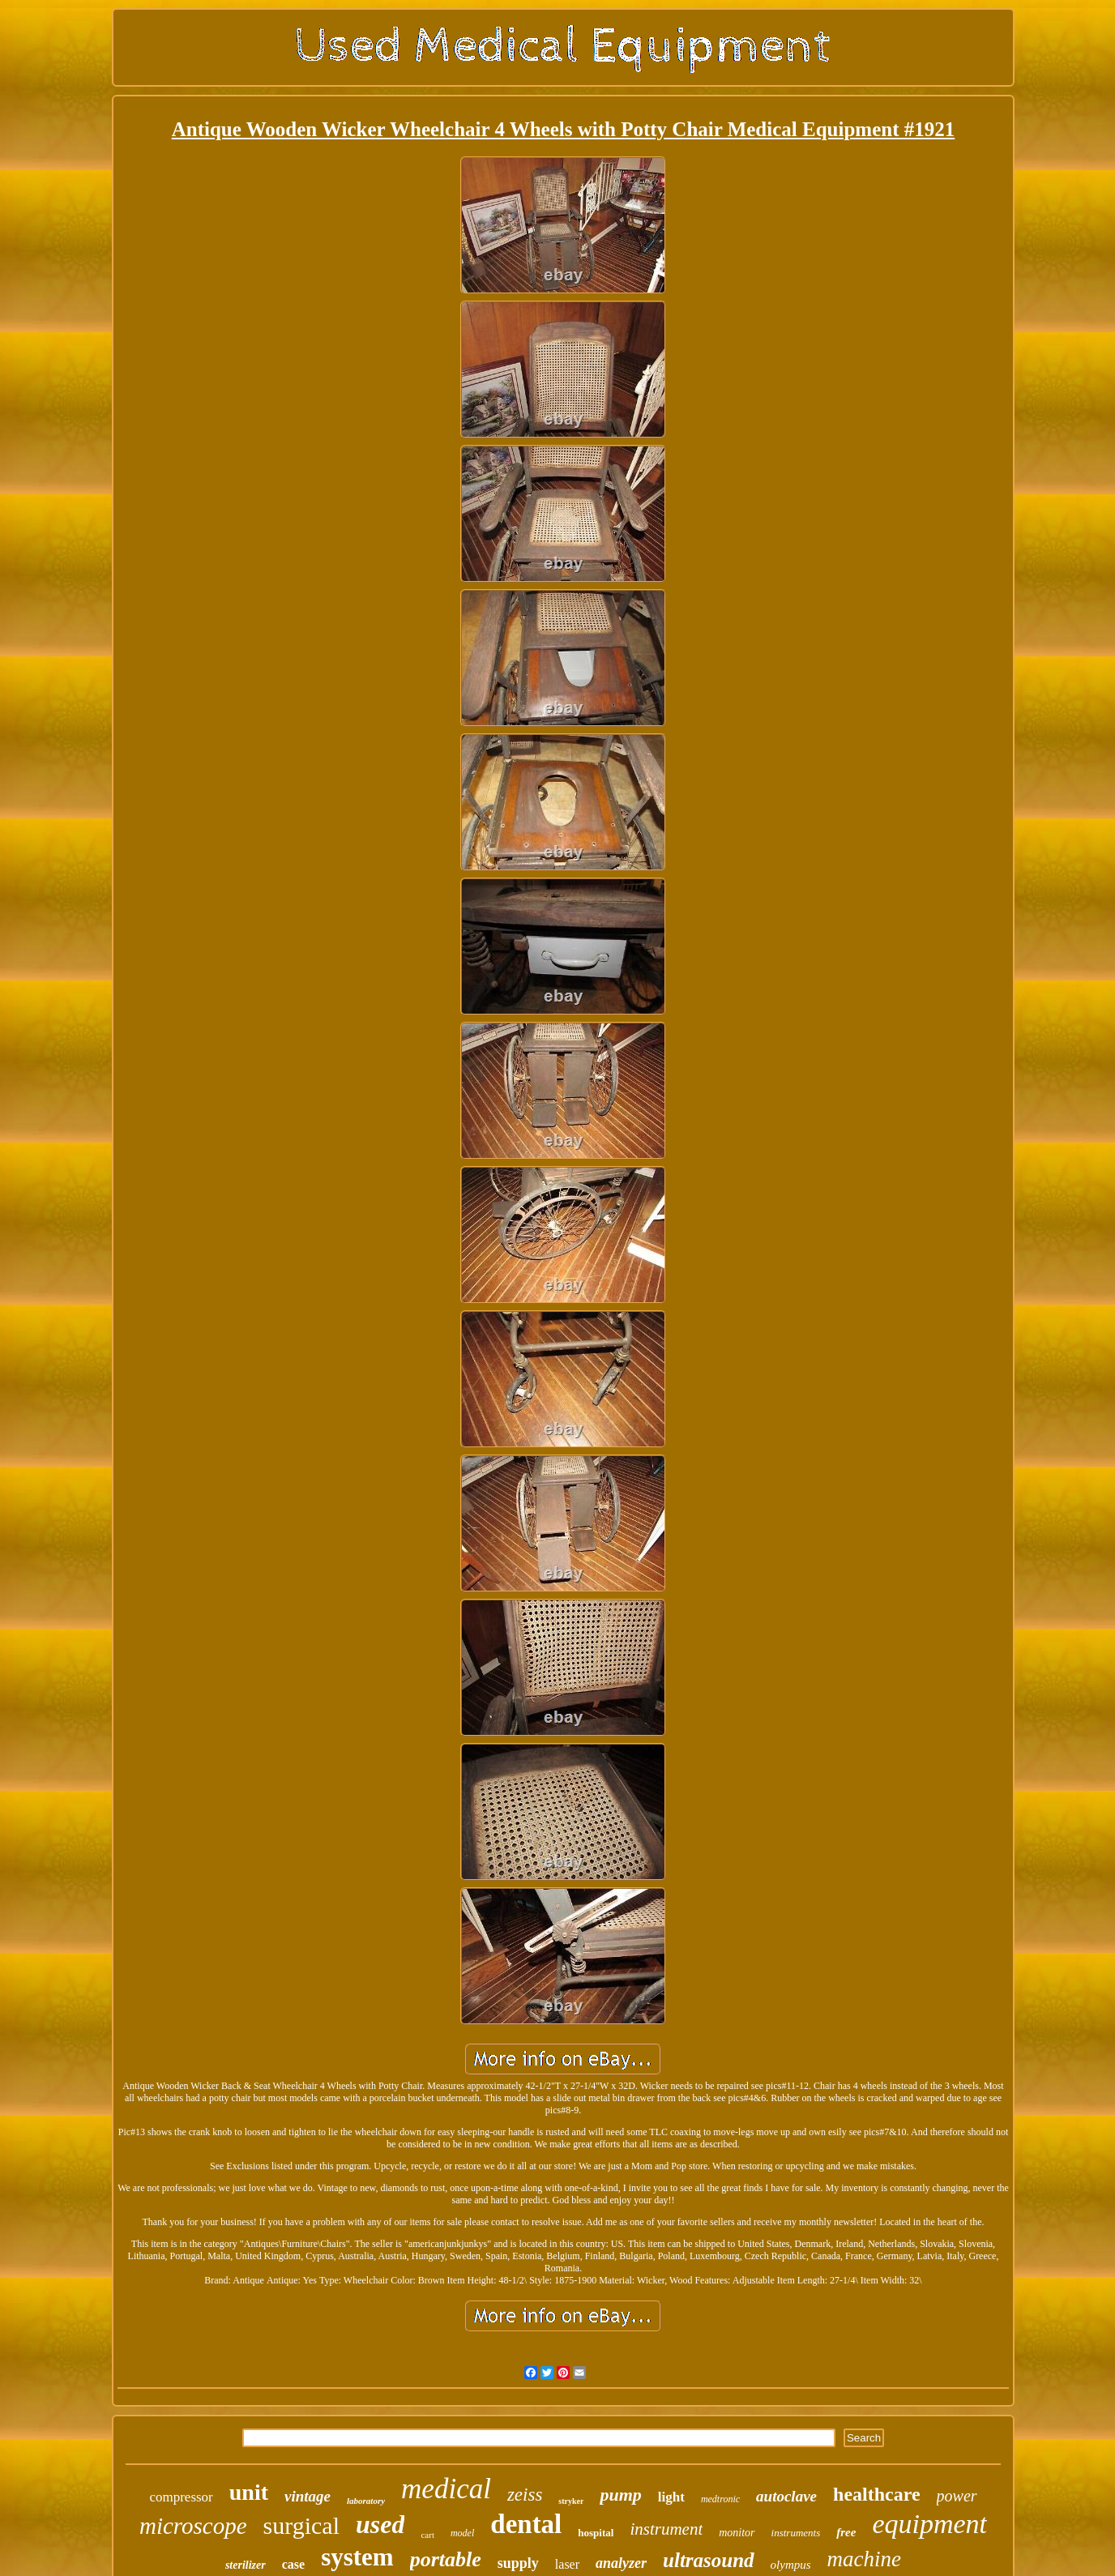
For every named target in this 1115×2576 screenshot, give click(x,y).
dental (526, 2524)
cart (427, 2535)
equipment (929, 2524)
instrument (666, 2529)
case (293, 2564)
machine (864, 2559)
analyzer (621, 2563)
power (957, 2496)
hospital (595, 2533)
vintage (307, 2496)
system (357, 2557)
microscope (193, 2526)
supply (518, 2563)
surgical (301, 2525)
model (462, 2533)
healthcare (877, 2494)
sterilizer (245, 2565)
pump (620, 2494)
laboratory (366, 2501)
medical (446, 2489)
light (671, 2497)
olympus (791, 2564)
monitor (736, 2533)
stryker (570, 2501)
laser (567, 2564)
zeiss (524, 2494)
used (380, 2524)
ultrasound (708, 2560)
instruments (796, 2533)
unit (248, 2492)
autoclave (786, 2496)
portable (445, 2559)
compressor (180, 2497)
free (846, 2532)
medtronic (720, 2499)
